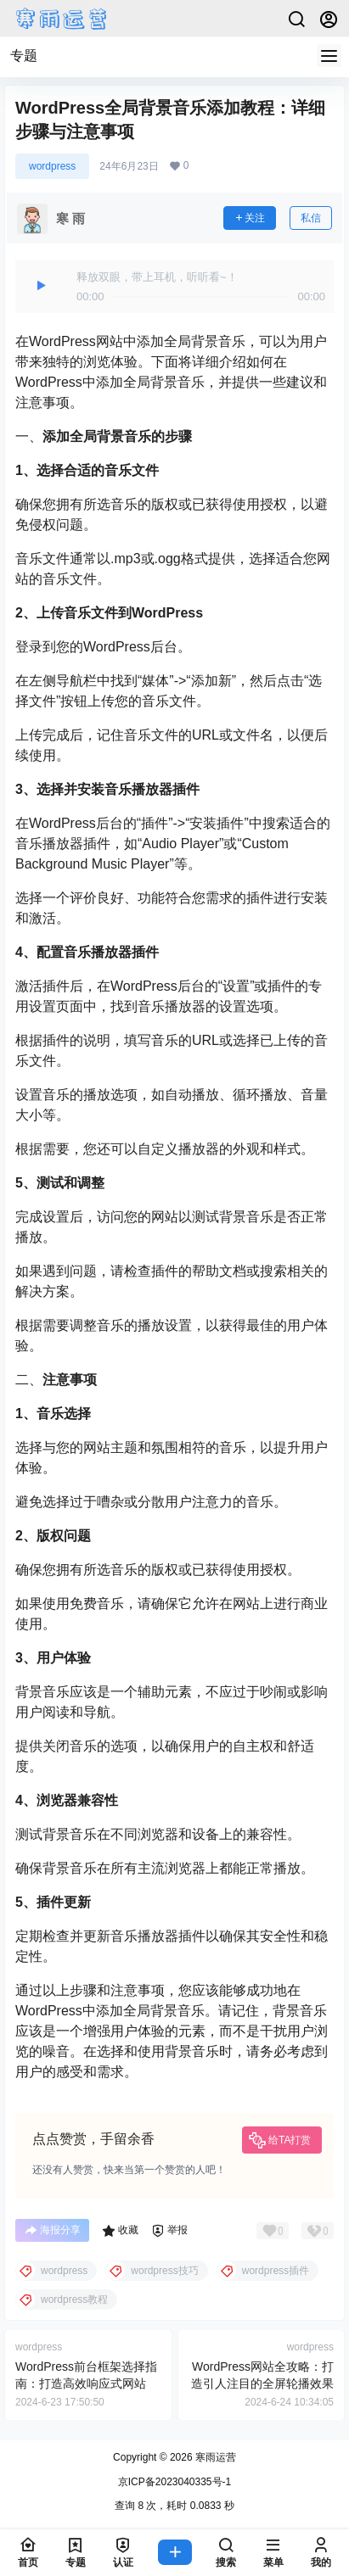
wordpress (52, 166)
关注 (249, 218)
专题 (23, 55)
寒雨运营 (214, 2457)
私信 (311, 218)
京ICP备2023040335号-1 (174, 2482)
